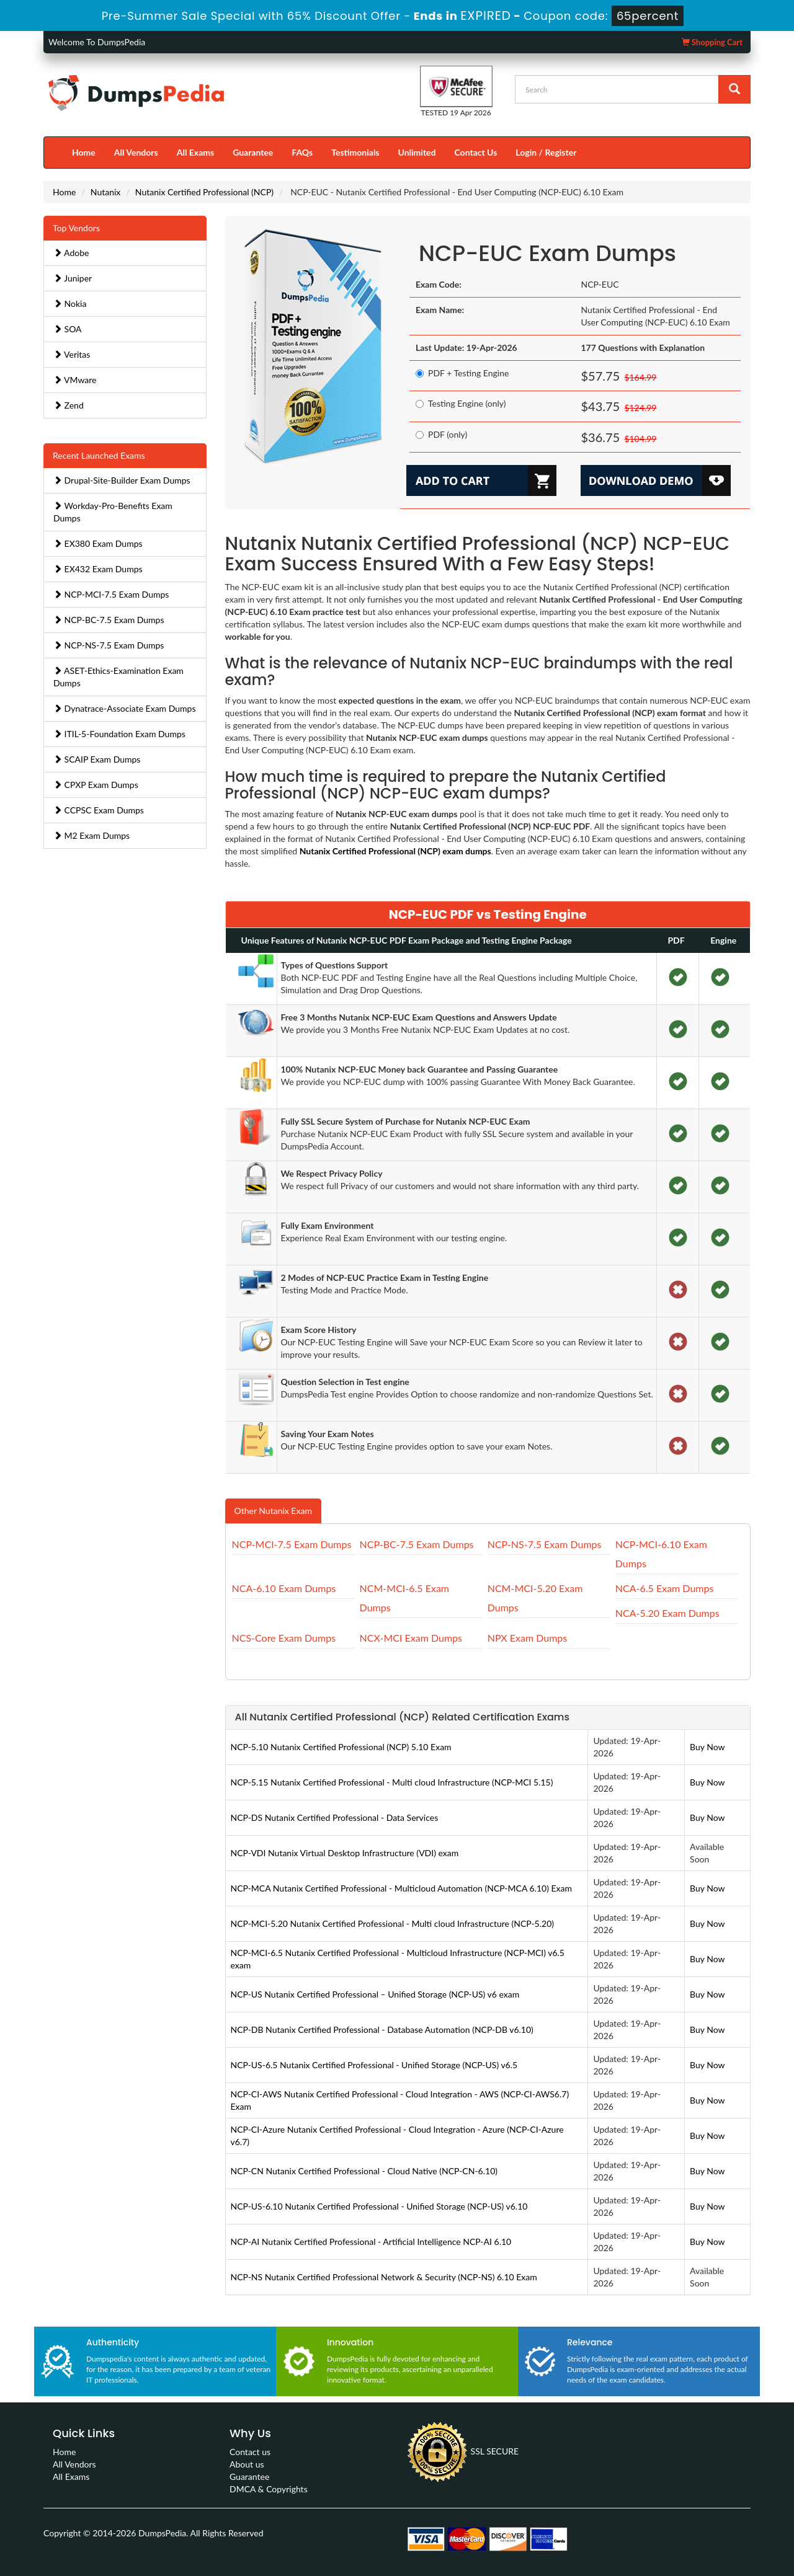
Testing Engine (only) (461, 403)
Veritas (71, 354)
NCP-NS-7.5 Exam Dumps (108, 645)
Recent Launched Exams (99, 455)
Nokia (69, 303)
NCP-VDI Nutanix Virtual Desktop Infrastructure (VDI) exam (345, 1853)
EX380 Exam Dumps (98, 543)
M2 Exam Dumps (91, 835)
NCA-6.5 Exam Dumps (664, 1588)
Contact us (250, 2451)
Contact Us (475, 152)
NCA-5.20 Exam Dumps (667, 1613)
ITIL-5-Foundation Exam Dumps (119, 733)
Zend (68, 405)
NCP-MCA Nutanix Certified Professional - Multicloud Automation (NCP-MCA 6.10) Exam (402, 1888)
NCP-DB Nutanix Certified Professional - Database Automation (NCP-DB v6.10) (382, 2029)
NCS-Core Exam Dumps (284, 1638)
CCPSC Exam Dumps (98, 810)
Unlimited (417, 152)
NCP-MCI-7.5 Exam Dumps (111, 594)
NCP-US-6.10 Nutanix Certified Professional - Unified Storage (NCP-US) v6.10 (379, 2206)
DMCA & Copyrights (269, 2489)
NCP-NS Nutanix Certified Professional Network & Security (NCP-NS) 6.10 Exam (384, 2277)
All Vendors (136, 152)
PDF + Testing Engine (462, 373)
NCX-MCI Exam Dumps (411, 1638)
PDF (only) (441, 434)
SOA (67, 329)
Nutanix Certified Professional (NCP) (204, 192)
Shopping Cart (712, 42)
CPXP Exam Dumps (95, 784)
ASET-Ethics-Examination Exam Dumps (118, 676)
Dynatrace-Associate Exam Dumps (124, 708)
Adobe (71, 252)
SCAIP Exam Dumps (96, 759)
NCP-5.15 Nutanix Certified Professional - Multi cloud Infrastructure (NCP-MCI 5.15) (392, 1782)
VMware (75, 379)
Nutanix (106, 192)
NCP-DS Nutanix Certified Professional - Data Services (335, 1817)
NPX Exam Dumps (528, 1638)
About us (247, 2464)
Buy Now (707, 1747)
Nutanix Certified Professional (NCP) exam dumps (395, 851)
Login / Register (545, 152)
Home (84, 152)
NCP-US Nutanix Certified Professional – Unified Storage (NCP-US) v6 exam (375, 1994)
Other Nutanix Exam (273, 1510)
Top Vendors (76, 228)
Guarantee (253, 152)
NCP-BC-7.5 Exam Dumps (108, 619)
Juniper (72, 278)
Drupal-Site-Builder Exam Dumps (121, 480)
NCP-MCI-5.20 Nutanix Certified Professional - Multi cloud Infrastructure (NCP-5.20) (393, 1923)
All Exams (195, 152)
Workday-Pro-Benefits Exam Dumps (112, 511)
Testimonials (355, 152)
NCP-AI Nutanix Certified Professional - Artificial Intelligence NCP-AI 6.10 (371, 2241)
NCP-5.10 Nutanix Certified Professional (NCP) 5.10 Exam (341, 1747)
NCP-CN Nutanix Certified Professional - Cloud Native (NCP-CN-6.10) (364, 2171)
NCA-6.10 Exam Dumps (284, 1588)
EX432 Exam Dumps (98, 569)
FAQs (302, 152)
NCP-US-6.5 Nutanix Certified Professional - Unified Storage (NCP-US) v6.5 (374, 2065)
